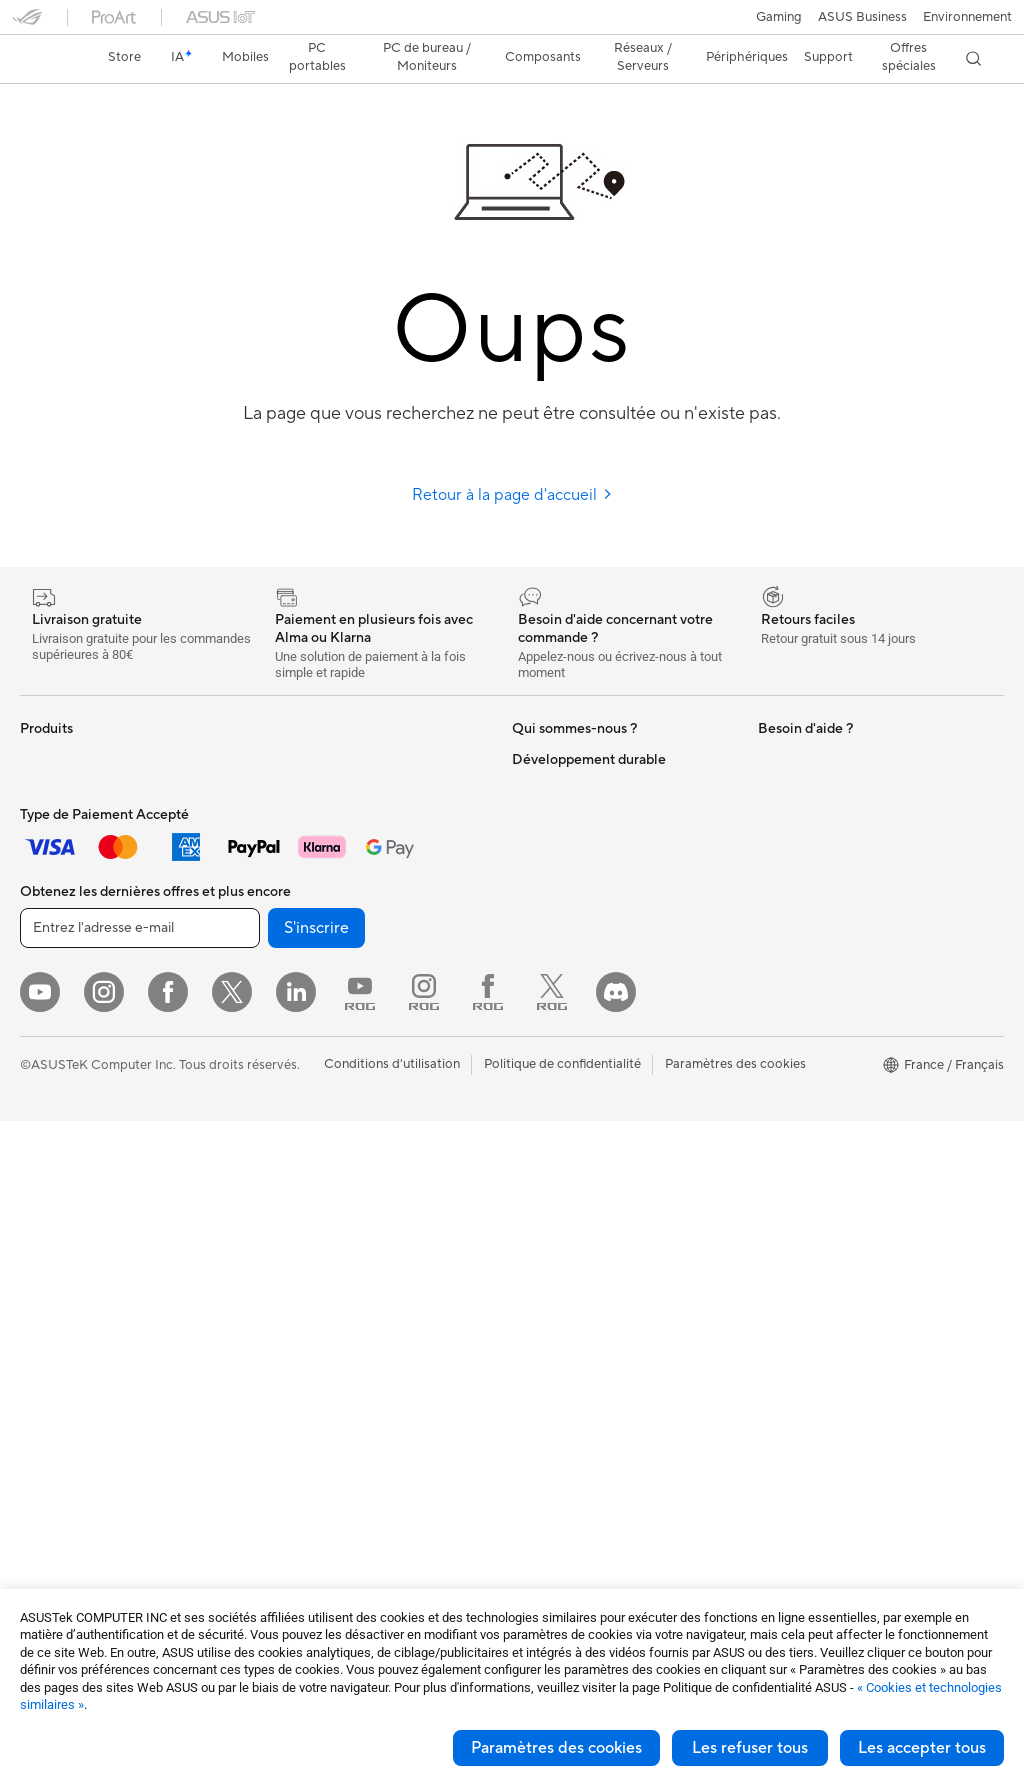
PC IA (775, 724)
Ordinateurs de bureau (86, 1147)
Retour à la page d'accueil (512, 460)
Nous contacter (558, 1055)
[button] (27, 24)
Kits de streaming (313, 1222)
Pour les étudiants (72, 966)
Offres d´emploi (557, 844)
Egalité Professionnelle (578, 904)
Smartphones (60, 755)
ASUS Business (556, 754)
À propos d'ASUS (563, 724)
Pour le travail (60, 906)
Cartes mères (59, 1298)
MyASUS (785, 784)
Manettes (290, 1432)
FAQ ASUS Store (562, 1131)
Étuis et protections (320, 1282)
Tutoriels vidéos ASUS (577, 1221)
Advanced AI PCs (809, 754)
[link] (512, 24)
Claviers (286, 1132)
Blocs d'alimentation (80, 1418)
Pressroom (544, 994)
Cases (38, 1328)
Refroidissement (68, 1358)
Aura (772, 814)
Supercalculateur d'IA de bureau (356, 1041)
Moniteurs (50, 1057)
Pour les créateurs (73, 936)
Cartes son (294, 770)
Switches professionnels (333, 1011)
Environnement (802, 995)
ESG (771, 965)
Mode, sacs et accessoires (339, 1252)
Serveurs (288, 1071)
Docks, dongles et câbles (335, 1342)
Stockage (290, 830)
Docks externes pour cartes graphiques (343, 732)
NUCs (38, 1177)
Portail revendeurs (566, 934)
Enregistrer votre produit (586, 1161)
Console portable (71, 815)
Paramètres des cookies (556, 1748)
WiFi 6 (280, 891)
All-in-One (50, 1117)
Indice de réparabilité (820, 935)
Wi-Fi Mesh (296, 951)
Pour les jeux (57, 996)
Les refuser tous (750, 1748)
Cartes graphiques (75, 1388)
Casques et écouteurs (326, 1192)
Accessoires (55, 785)
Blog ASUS (545, 784)
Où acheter (545, 814)
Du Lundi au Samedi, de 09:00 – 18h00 (605, 1093)
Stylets (282, 1402)
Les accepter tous (922, 1748)
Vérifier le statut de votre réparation (617, 1191)
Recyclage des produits (827, 905)
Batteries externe (313, 1372)
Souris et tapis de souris (332, 1162)
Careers (535, 874)
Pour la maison (63, 876)
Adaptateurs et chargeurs (338, 1312)
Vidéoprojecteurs (71, 1087)
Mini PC (43, 1207)
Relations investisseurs (578, 964)
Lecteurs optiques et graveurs (350, 800)
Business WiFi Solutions (331, 981)
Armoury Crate (802, 844)
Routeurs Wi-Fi (306, 921)
